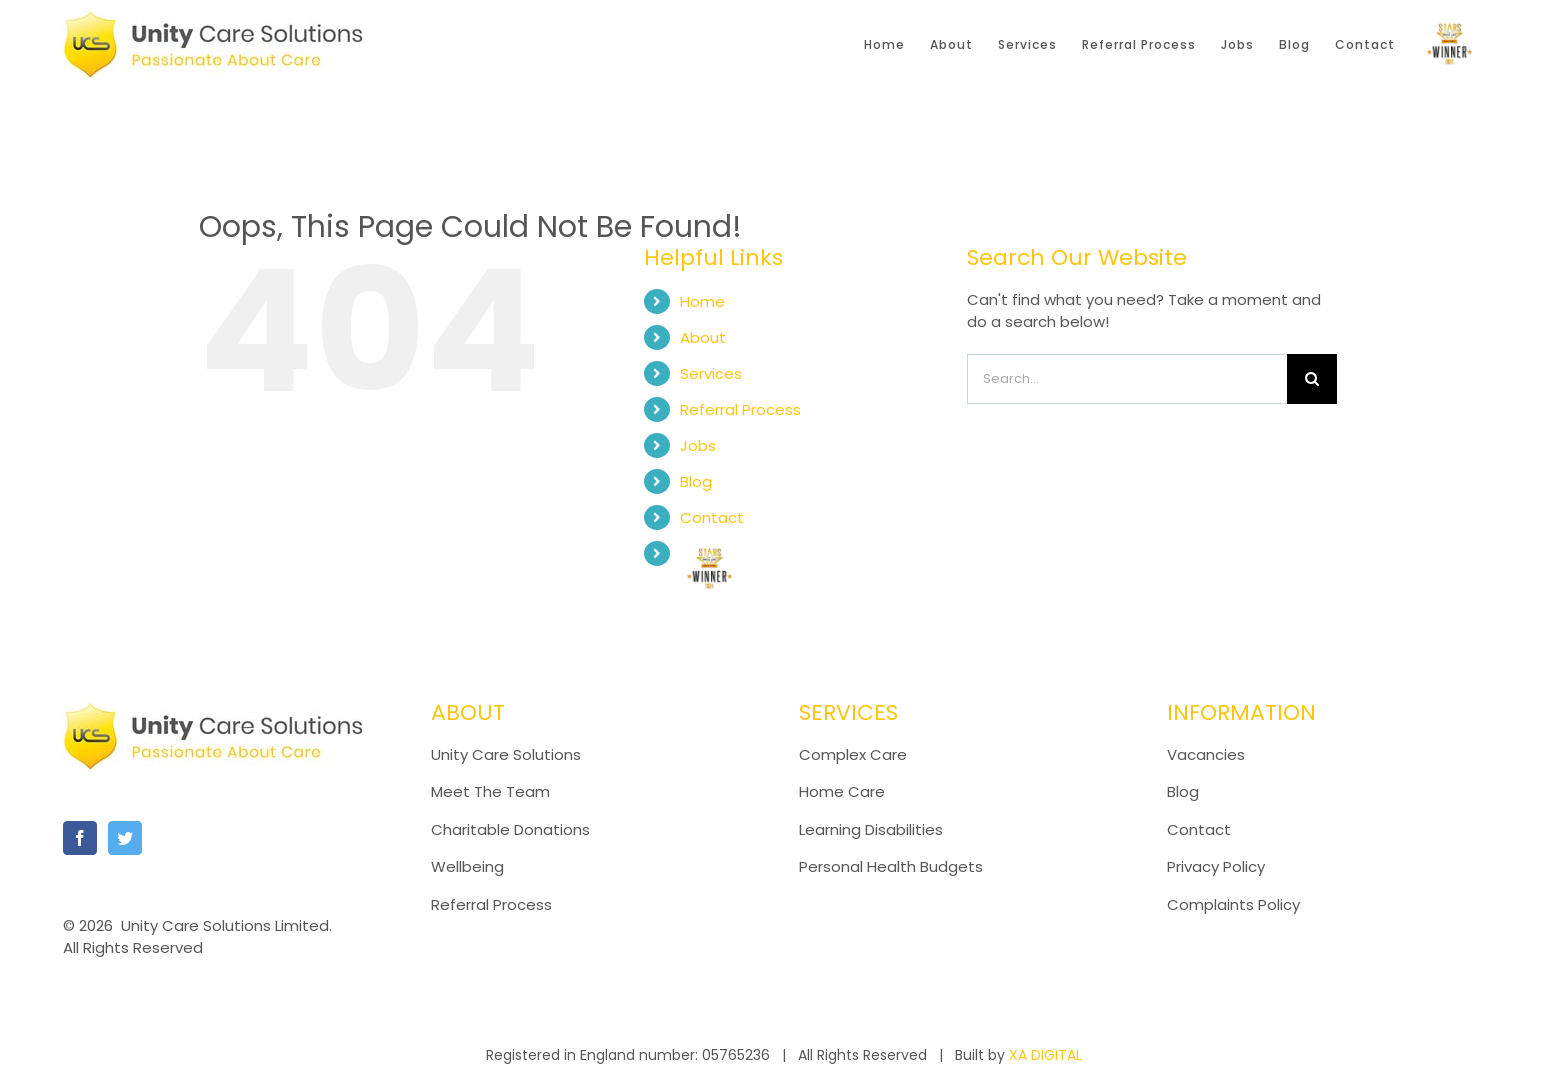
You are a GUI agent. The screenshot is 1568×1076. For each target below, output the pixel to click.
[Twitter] (125, 838)
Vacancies (1206, 754)
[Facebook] (80, 838)
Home (702, 301)
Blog (696, 481)
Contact (712, 517)
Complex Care (853, 754)
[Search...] (1127, 379)
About (703, 337)
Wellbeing (467, 866)
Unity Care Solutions (506, 754)
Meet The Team (490, 791)
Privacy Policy (1216, 866)
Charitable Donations (510, 829)
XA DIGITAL (1045, 1055)
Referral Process (740, 409)
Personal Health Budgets (891, 866)
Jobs (698, 445)
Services (711, 373)
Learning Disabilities (871, 829)
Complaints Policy (1235, 904)
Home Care (842, 791)
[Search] (1312, 379)
